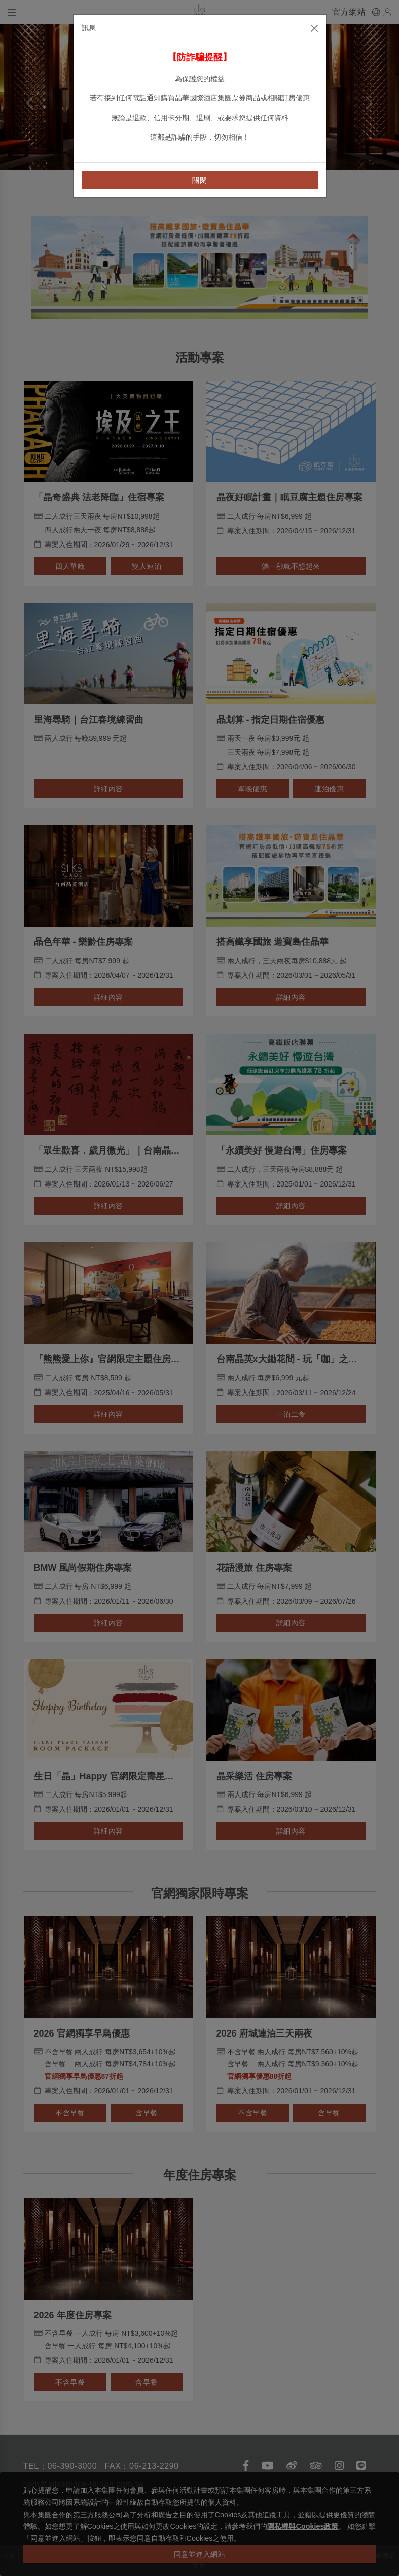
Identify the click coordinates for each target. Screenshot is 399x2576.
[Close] (314, 28)
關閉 (199, 180)
